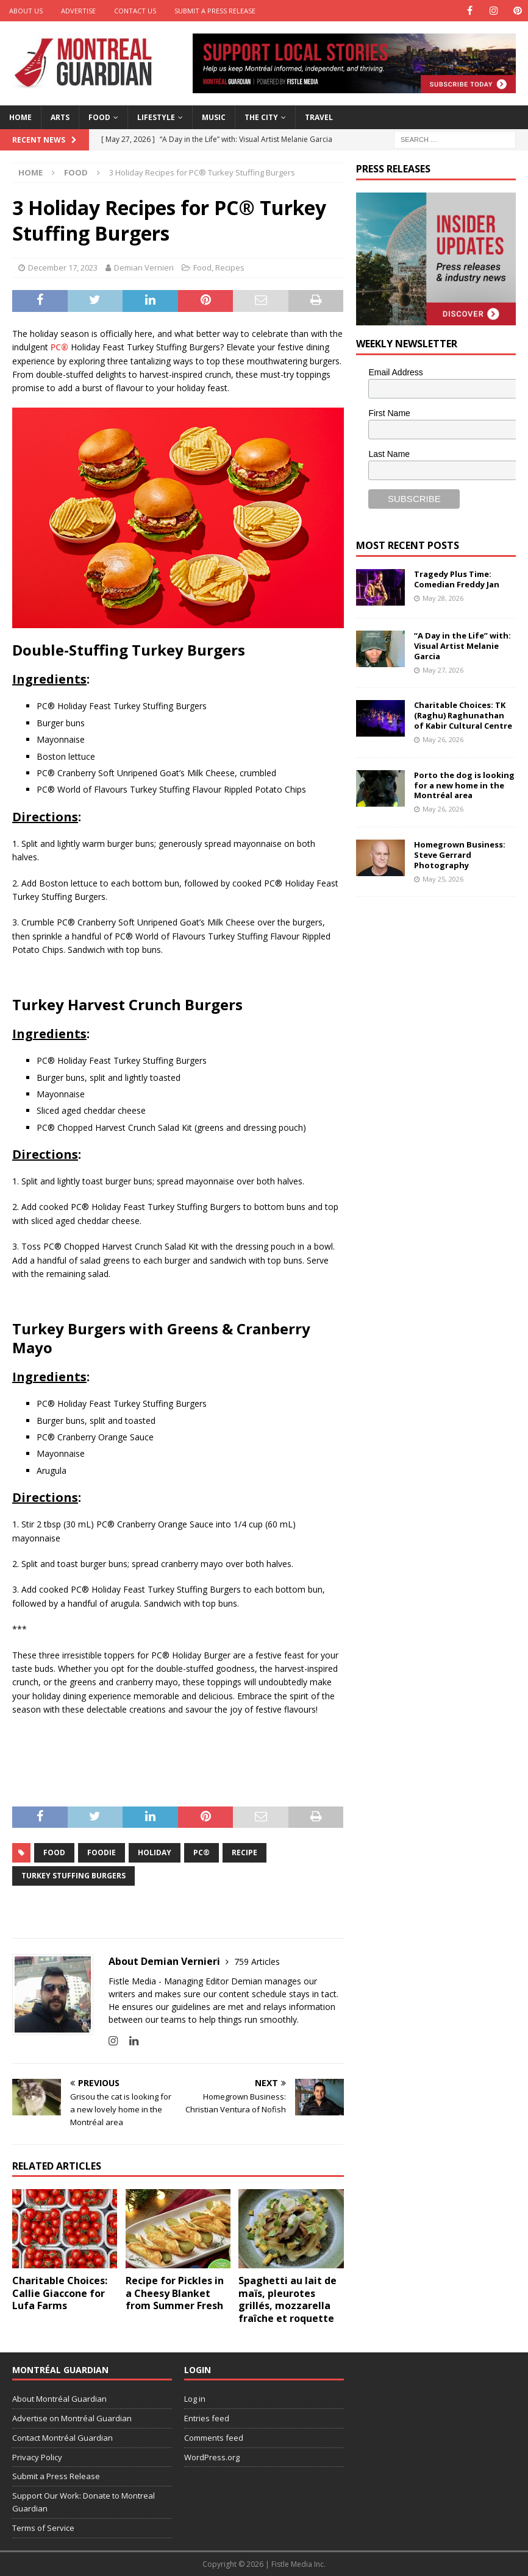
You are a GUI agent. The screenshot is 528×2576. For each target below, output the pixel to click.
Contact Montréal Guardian (62, 2437)
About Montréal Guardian (59, 2398)
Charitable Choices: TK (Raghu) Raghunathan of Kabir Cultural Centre (463, 715)
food (54, 1852)
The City (261, 117)
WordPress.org (212, 2457)
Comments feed (213, 2437)
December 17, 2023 (63, 267)
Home (20, 117)
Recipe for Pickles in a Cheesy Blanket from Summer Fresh (175, 2293)
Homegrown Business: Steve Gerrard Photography (459, 855)
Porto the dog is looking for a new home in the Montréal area (464, 785)
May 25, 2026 (443, 878)
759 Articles (257, 1961)
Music (214, 117)
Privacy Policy (37, 2457)
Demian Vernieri (144, 267)
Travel (319, 117)
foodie (101, 1852)
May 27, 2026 (443, 669)
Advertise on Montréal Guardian (72, 2418)
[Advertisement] (441, 985)
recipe (244, 1852)
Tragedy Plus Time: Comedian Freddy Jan (456, 579)
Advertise (78, 10)
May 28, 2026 (443, 598)
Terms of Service (43, 2527)
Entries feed (206, 2418)
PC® (59, 347)
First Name (389, 413)
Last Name (389, 454)
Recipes (229, 267)
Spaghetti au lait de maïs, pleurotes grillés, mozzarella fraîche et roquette (287, 2299)
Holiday (154, 1852)
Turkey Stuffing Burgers (73, 1875)
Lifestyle (156, 117)
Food (99, 117)
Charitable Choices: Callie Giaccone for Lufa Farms (59, 2293)
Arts (60, 117)
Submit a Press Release (214, 10)
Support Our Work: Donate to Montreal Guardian (83, 2502)
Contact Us (135, 10)
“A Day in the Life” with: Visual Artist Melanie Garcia (462, 646)
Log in (194, 2398)
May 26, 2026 (443, 739)
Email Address (395, 372)
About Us (26, 10)
